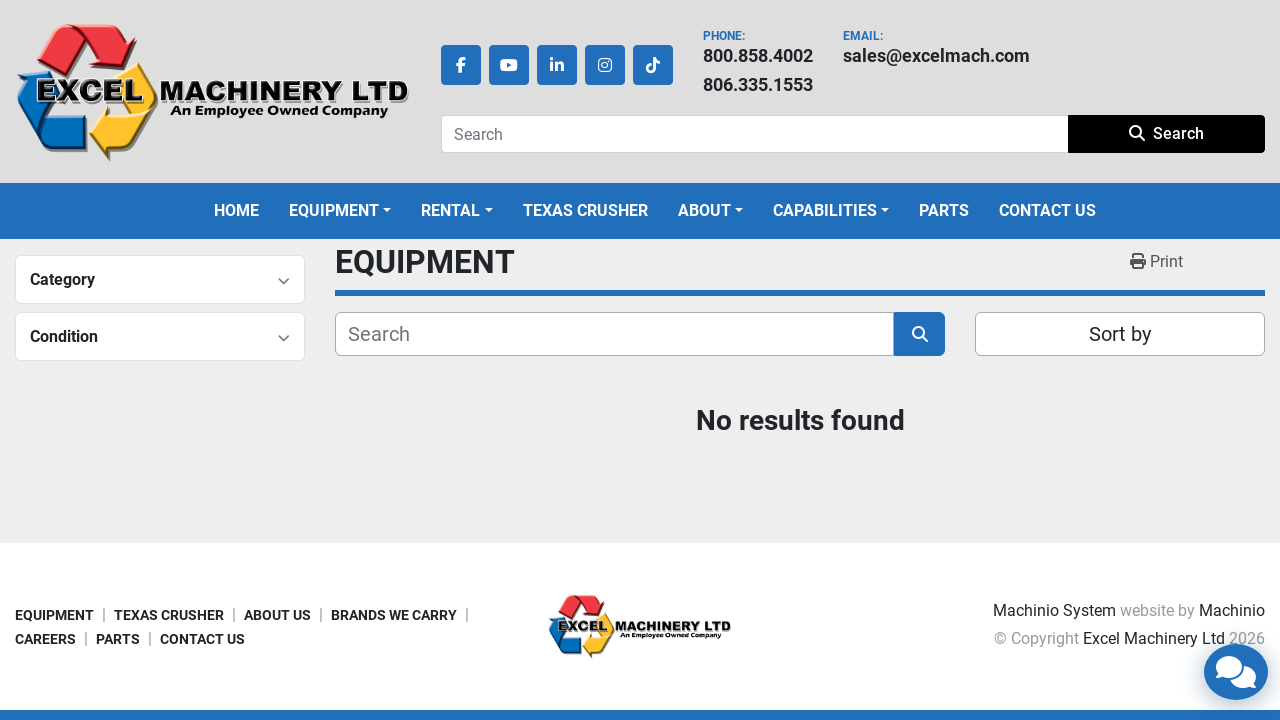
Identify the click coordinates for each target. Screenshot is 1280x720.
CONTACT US (1047, 210)
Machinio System (1054, 610)
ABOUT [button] (704, 210)
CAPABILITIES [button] (825, 210)
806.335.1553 (758, 84)
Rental (450, 210)
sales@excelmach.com (936, 55)
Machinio (1232, 610)
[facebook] (461, 65)
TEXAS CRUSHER (585, 210)
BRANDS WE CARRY (394, 615)
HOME (236, 210)
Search (1166, 133)
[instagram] (605, 65)
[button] (340, 211)
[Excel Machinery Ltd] (639, 625)
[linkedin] (557, 65)
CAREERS (45, 639)
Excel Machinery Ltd (1154, 638)
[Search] (754, 134)
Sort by (1120, 334)
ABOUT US (277, 615)
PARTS (944, 210)
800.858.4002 (758, 55)
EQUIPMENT (334, 210)
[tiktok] (653, 65)
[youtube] (509, 65)
